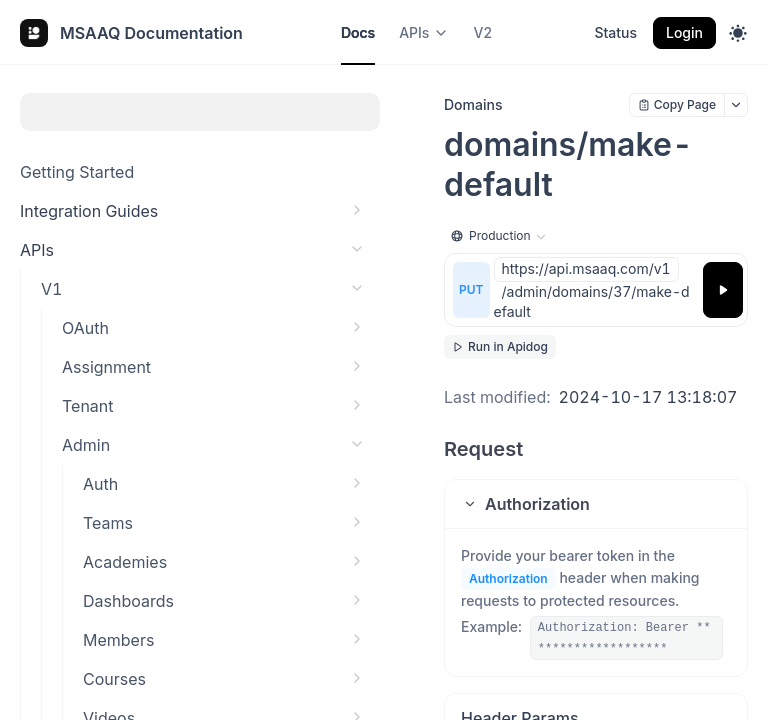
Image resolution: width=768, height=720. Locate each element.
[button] (596, 504)
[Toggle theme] (738, 33)
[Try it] (723, 290)
